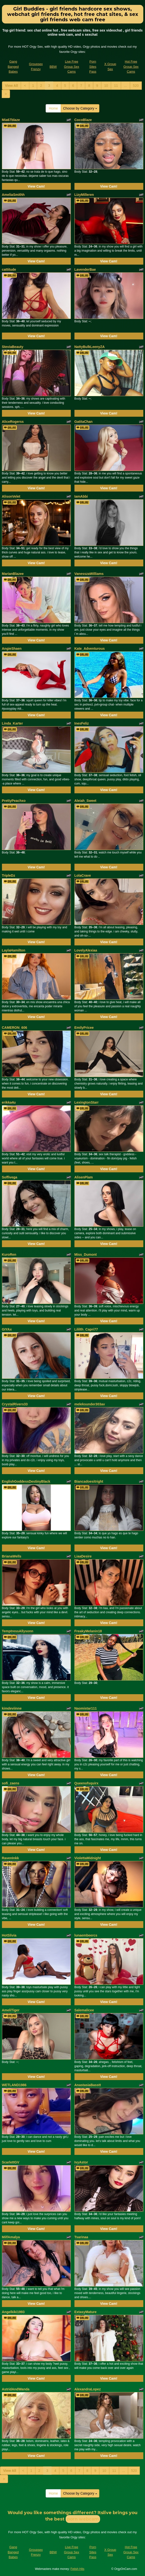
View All (11, 86)
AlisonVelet (11, 496)
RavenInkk (10, 1858)
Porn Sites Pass (92, 66)
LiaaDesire (83, 1556)
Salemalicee (84, 2010)
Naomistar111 (85, 1708)
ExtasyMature (85, 2312)
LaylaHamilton (13, 950)
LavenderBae (85, 269)
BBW (53, 66)
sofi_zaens (11, 1783)
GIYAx (7, 1329)
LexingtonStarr (86, 1102)
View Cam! (36, 186)
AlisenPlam (83, 1177)
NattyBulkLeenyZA (89, 347)
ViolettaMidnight (87, 1858)
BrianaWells (11, 1556)
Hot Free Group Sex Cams (130, 66)
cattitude (9, 269)
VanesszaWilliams (89, 574)
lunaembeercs (85, 1935)
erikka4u (9, 1102)
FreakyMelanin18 (88, 1631)
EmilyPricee (84, 1028)
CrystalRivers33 (15, 1404)
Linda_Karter (12, 723)
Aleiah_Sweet (85, 801)
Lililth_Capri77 (86, 1329)
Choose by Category (80, 108)
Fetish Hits (77, 2569)
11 (116, 86)
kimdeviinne (12, 1708)
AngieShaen (12, 648)
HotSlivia (9, 1935)
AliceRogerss (13, 422)
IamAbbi (81, 496)
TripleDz (8, 875)
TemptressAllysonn (17, 1631)
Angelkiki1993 (13, 2312)
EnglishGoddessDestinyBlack (26, 1481)
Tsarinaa (81, 2237)
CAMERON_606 (14, 1028)
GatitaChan (83, 422)
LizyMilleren (84, 195)
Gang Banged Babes (13, 66)
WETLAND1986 (14, 2085)
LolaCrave (82, 875)
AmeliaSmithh (13, 195)
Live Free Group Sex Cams (71, 66)
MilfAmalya (11, 2237)
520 (136, 86)
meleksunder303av (89, 1404)
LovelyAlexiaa (85, 950)
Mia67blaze (11, 120)
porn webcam (83, 2519)
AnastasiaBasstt (87, 2085)
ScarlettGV (11, 2162)
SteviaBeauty (12, 347)
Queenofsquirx (86, 1783)
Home (53, 108)
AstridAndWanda (16, 2389)
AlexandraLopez (87, 2389)
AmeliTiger (11, 2010)
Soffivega (9, 1177)
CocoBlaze (83, 120)
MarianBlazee (13, 574)
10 (106, 86)
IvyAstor (81, 2162)
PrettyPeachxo (14, 801)
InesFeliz (81, 723)
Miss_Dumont (85, 1254)
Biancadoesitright (88, 1481)
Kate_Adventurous (89, 648)
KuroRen (9, 1254)
